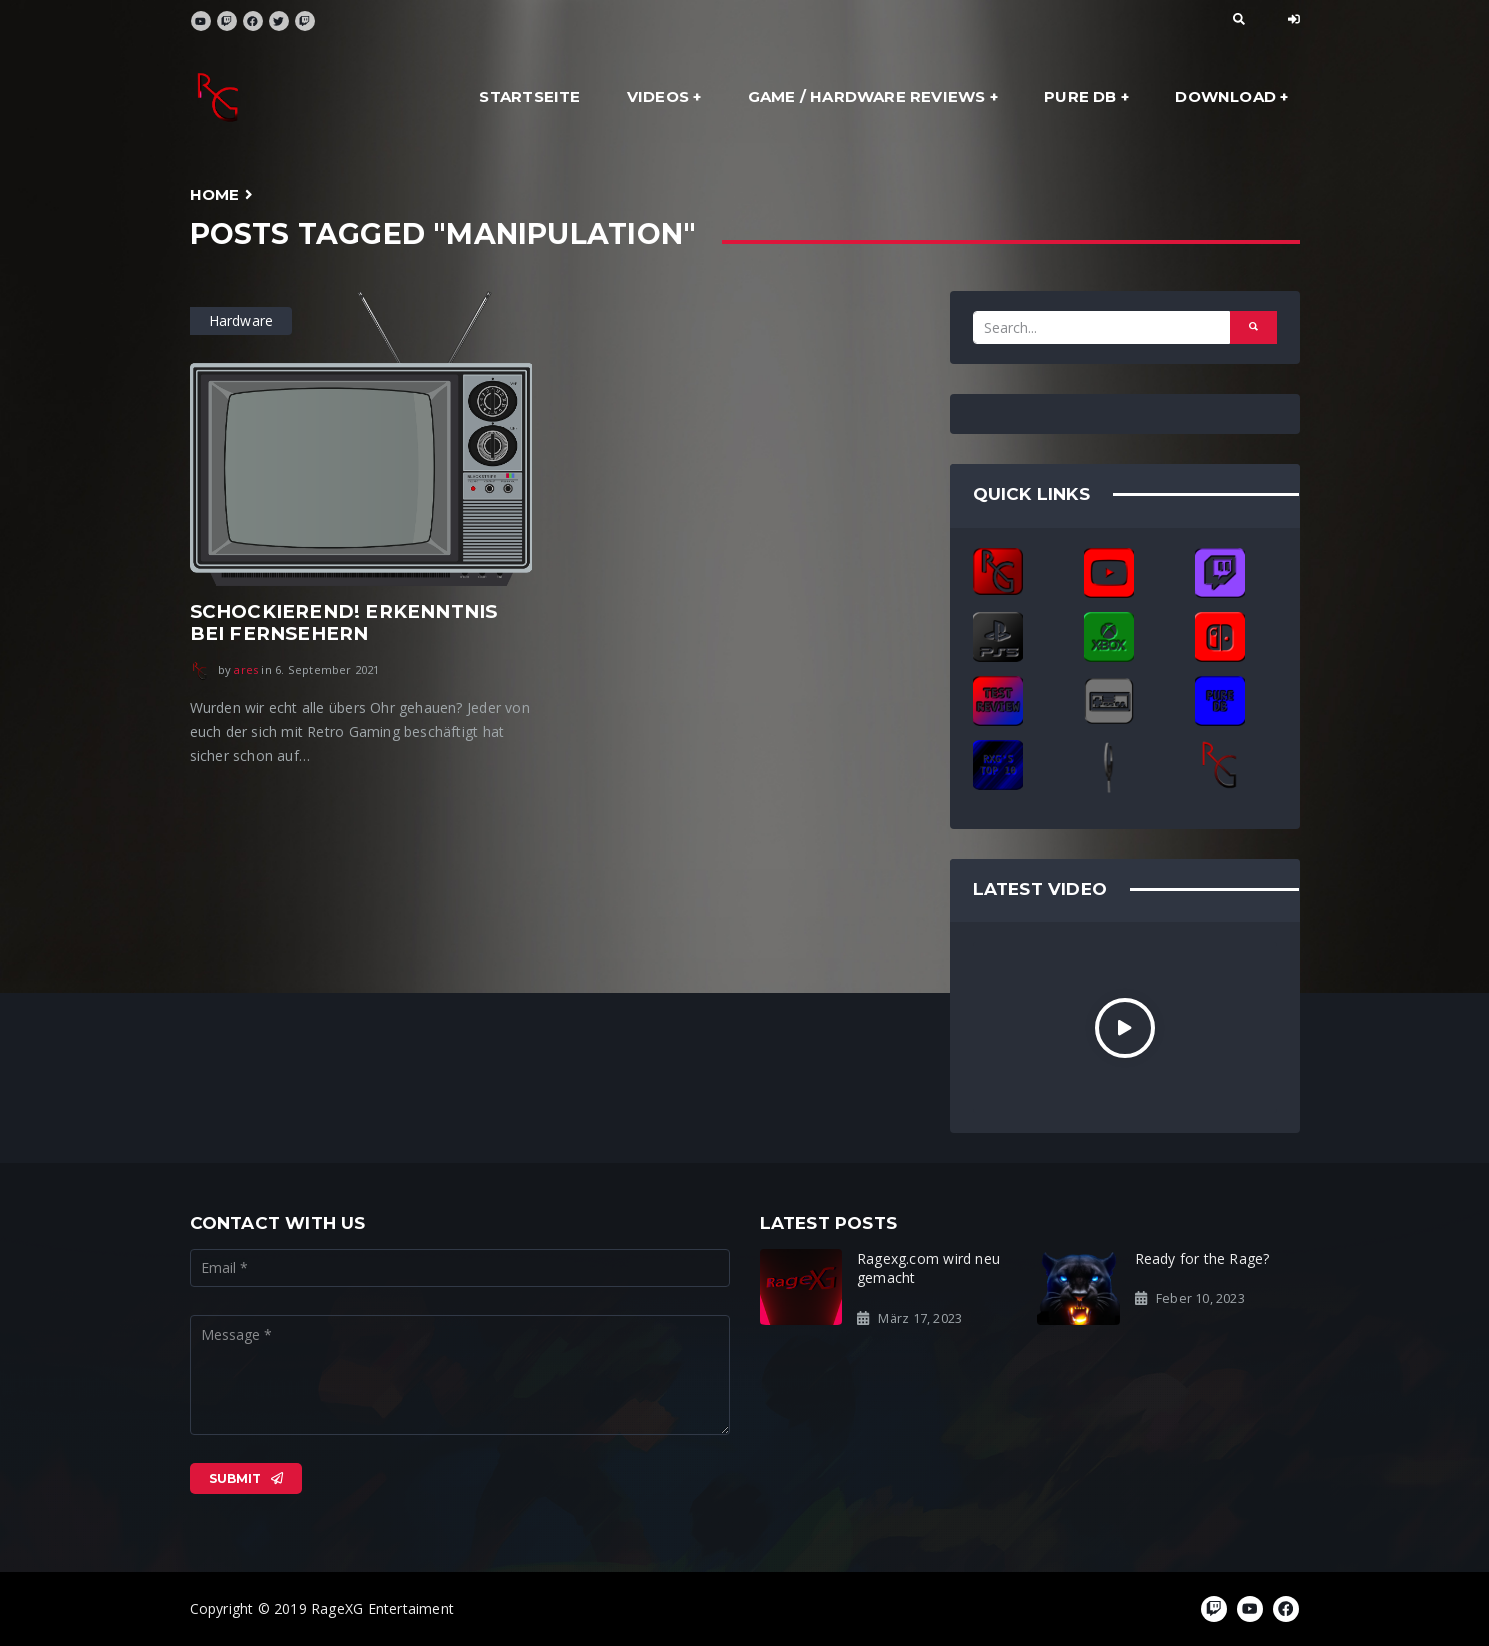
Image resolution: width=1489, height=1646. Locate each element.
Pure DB (1080, 96)
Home (215, 194)
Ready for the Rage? (1202, 1258)
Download (1225, 96)
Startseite (529, 96)
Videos (658, 96)
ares (246, 669)
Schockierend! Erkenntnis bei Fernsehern (344, 622)
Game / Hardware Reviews (867, 96)
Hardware (241, 320)
